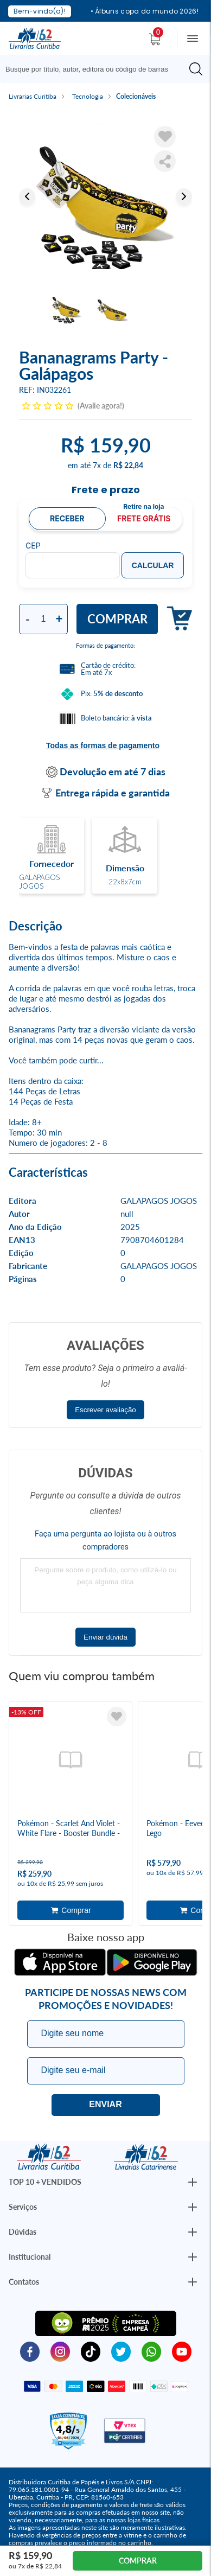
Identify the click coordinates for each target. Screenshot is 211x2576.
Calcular (153, 565)
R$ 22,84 (128, 465)
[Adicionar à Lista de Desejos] (165, 137)
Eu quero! (106, 2105)
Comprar (117, 618)
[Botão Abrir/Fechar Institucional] (192, 2182)
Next (184, 196)
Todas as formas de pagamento (102, 745)
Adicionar (175, 618)
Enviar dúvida (105, 1637)
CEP (33, 546)
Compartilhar (165, 161)
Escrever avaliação (105, 1410)
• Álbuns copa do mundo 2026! (145, 11)
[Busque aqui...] (95, 69)
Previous (27, 196)
